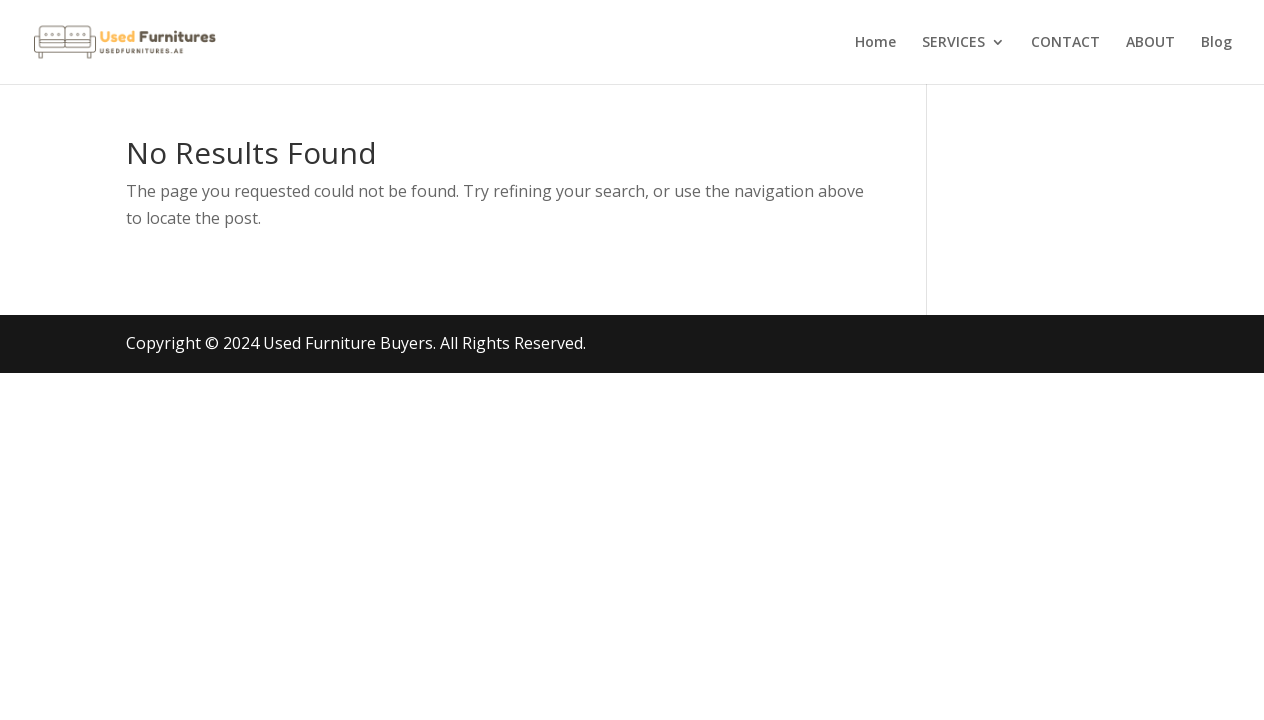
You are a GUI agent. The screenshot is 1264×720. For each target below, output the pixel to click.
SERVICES (953, 43)
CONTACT (1065, 43)
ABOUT (1150, 43)
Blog (1216, 43)
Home (875, 43)
